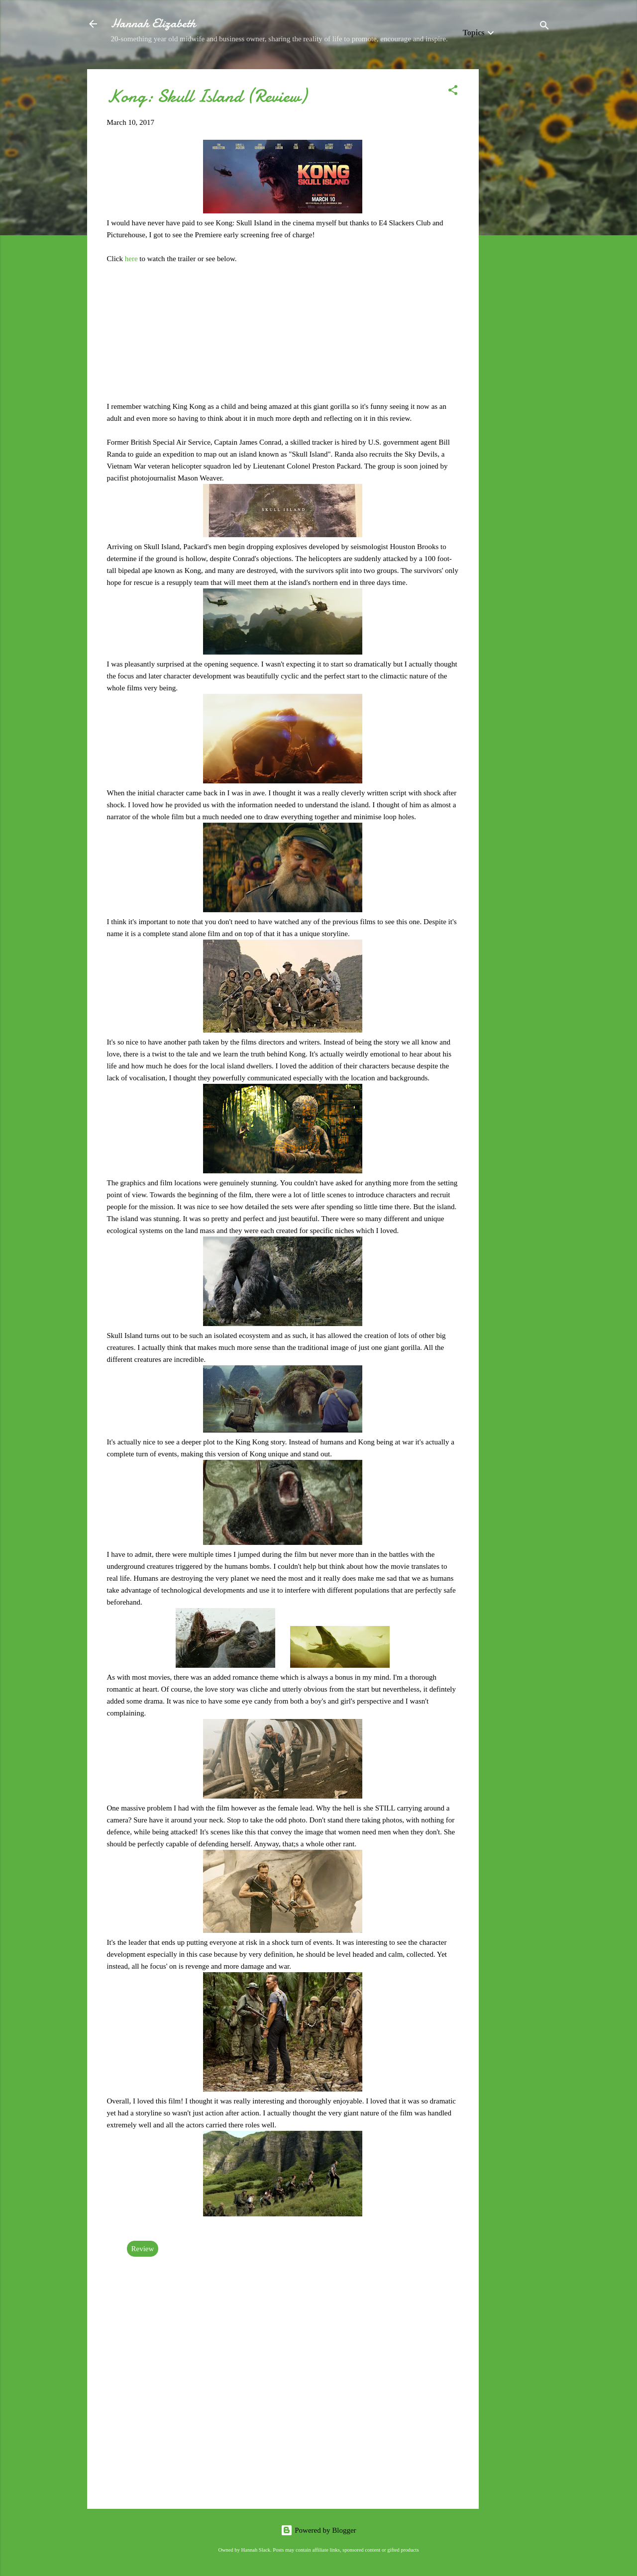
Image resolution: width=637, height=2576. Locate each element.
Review (142, 2249)
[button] (453, 91)
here (132, 259)
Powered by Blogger (318, 2530)
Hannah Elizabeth (153, 23)
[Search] (544, 27)
